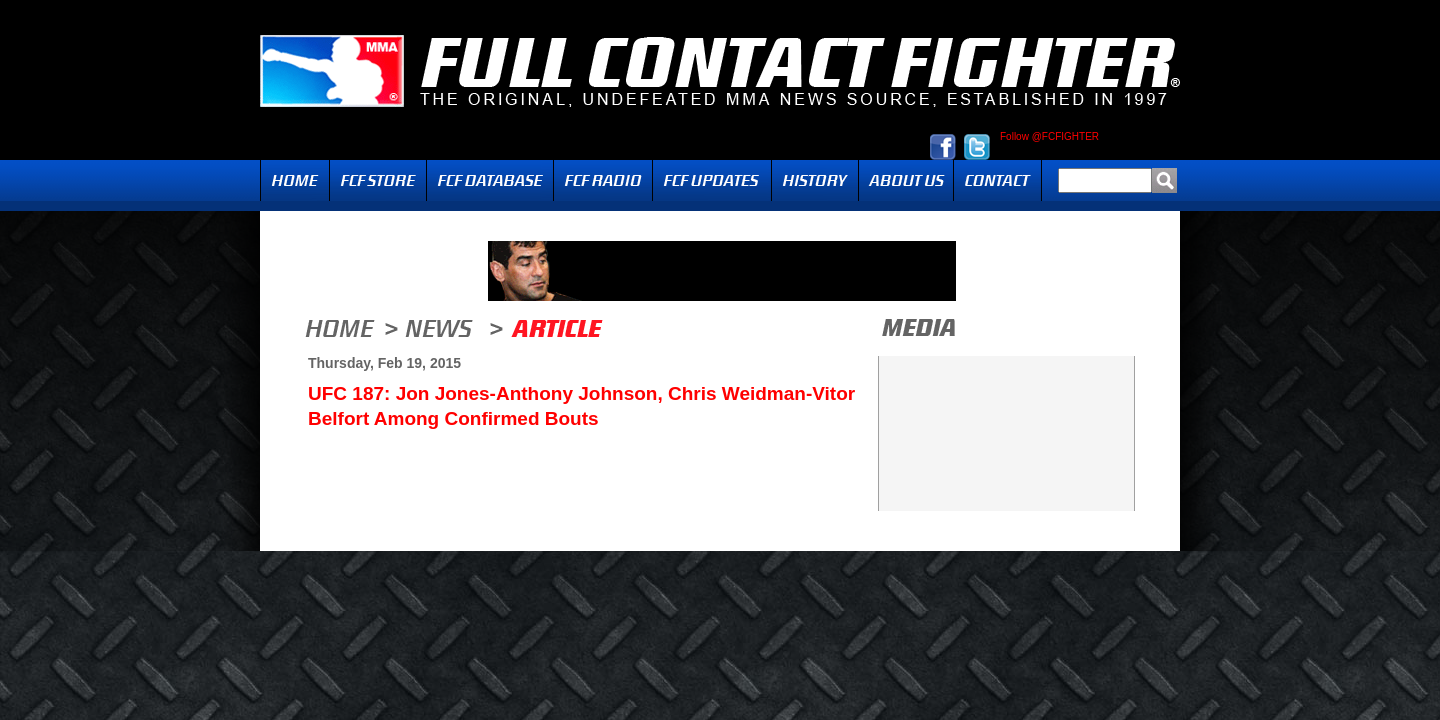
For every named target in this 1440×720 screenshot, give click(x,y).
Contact (997, 180)
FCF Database (490, 180)
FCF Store (378, 180)
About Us (906, 180)
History (815, 180)
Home (295, 180)
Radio (603, 180)
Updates (712, 180)
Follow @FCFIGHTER (1049, 137)
